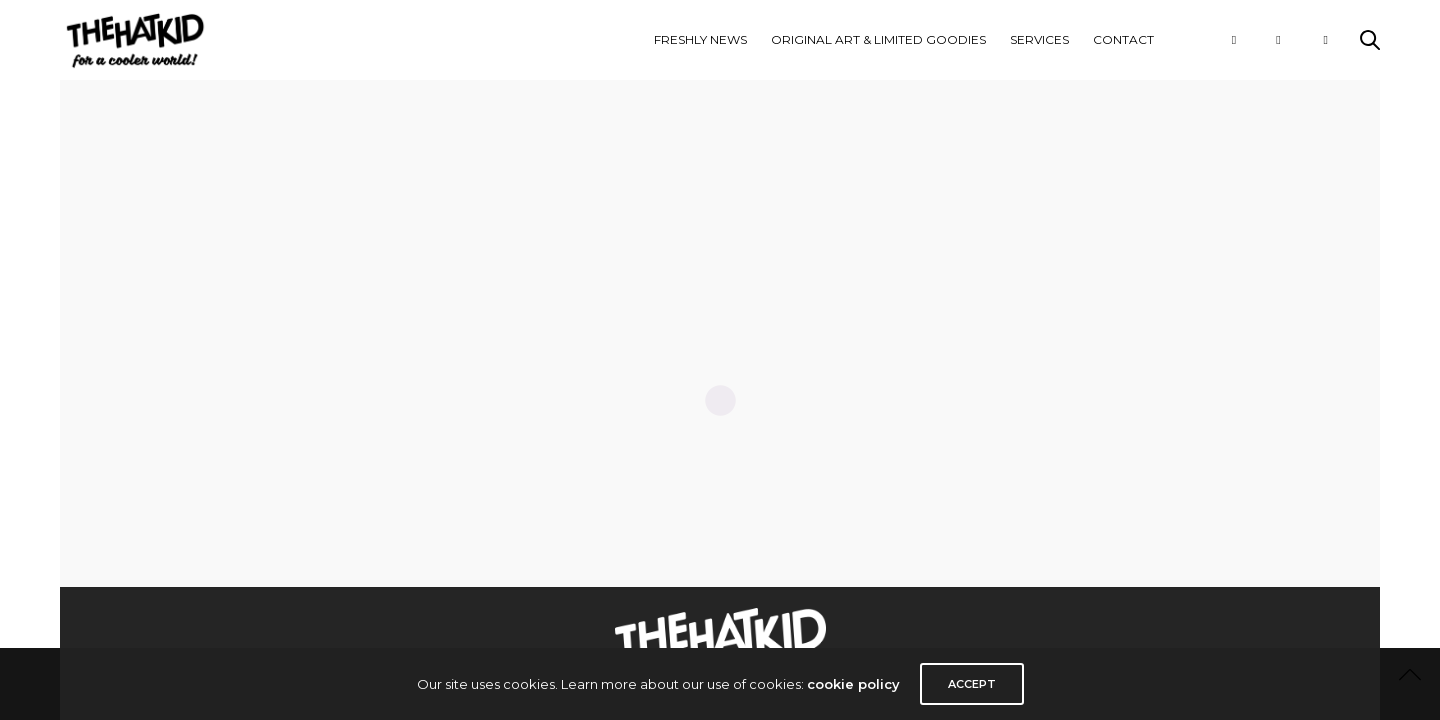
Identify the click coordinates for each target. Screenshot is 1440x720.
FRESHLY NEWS (700, 39)
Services (1039, 39)
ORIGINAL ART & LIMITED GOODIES (878, 39)
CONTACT (1123, 39)
